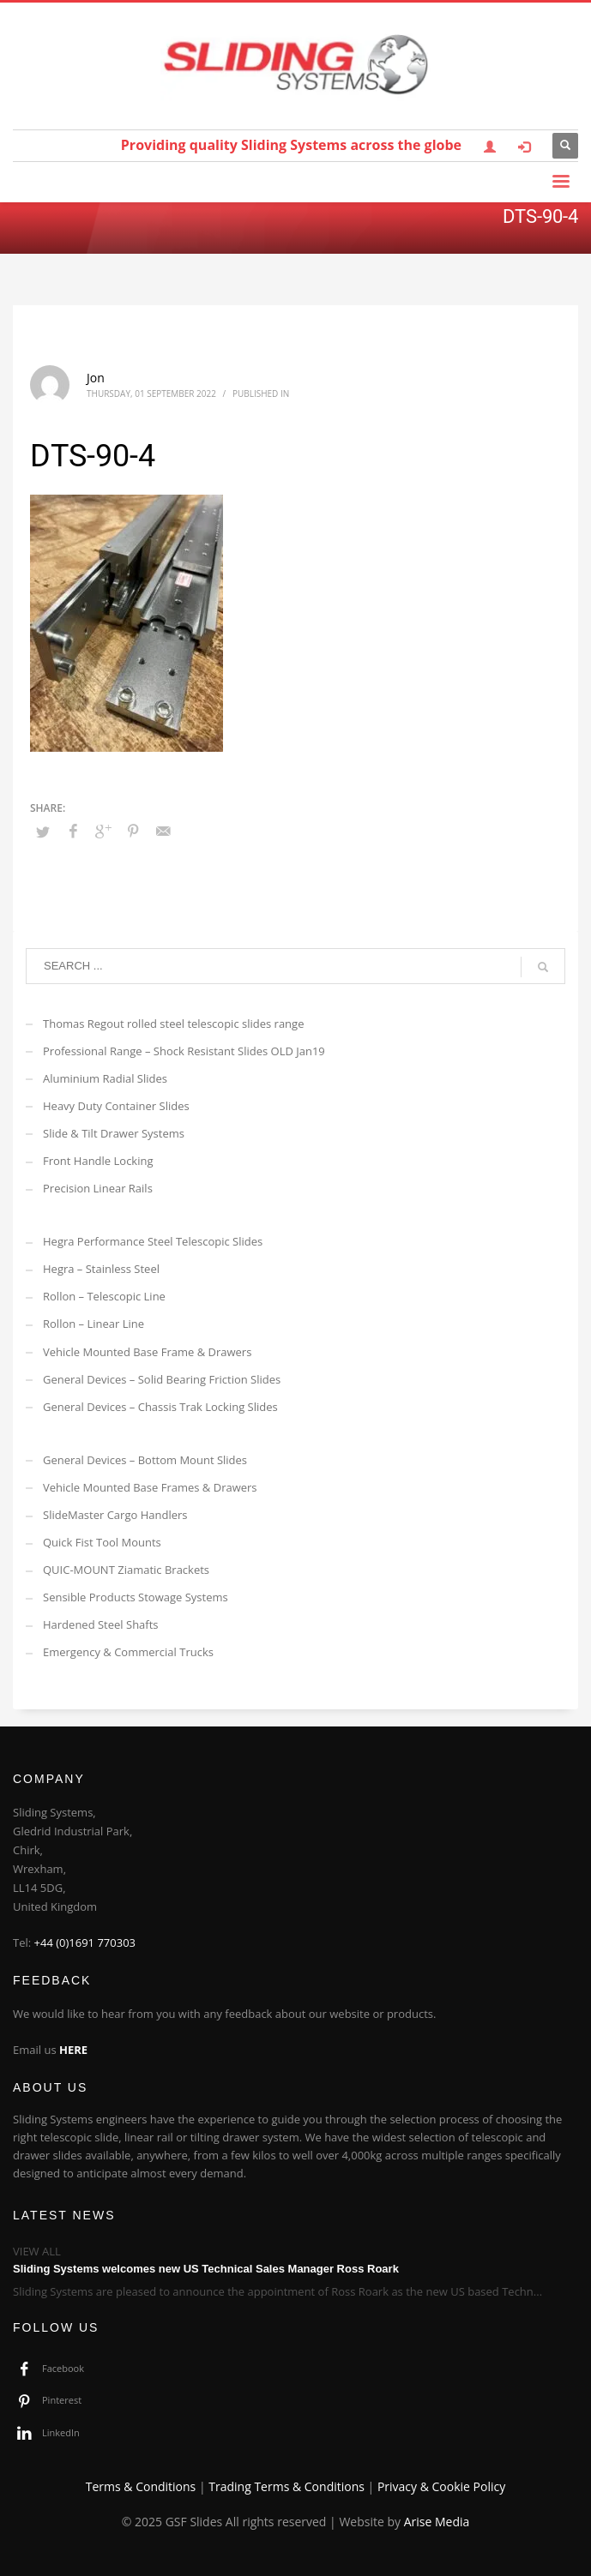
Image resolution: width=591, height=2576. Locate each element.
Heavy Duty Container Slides (116, 1106)
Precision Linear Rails (98, 1188)
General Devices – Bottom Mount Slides (145, 1460)
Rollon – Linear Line (93, 1323)
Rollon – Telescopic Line (104, 1296)
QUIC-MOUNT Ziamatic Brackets (126, 1569)
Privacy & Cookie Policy (441, 2486)
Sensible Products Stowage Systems (135, 1597)
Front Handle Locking (98, 1160)
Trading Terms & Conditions (286, 2486)
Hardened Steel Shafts (101, 1624)
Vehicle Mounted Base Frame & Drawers (147, 1352)
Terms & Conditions (141, 2486)
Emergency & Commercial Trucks (128, 1652)
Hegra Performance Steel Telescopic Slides (152, 1241)
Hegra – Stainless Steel (101, 1268)
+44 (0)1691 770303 (85, 1942)
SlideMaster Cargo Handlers (115, 1514)
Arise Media (437, 2521)
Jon (96, 377)
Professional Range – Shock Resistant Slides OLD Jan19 (184, 1051)
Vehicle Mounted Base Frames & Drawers (150, 1487)
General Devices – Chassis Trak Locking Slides (160, 1406)
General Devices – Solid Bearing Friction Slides (161, 1379)
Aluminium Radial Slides (105, 1078)
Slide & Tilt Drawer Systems (113, 1133)
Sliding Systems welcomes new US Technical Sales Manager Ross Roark (206, 2268)
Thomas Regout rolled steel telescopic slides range (173, 1023)
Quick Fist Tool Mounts (102, 1542)
